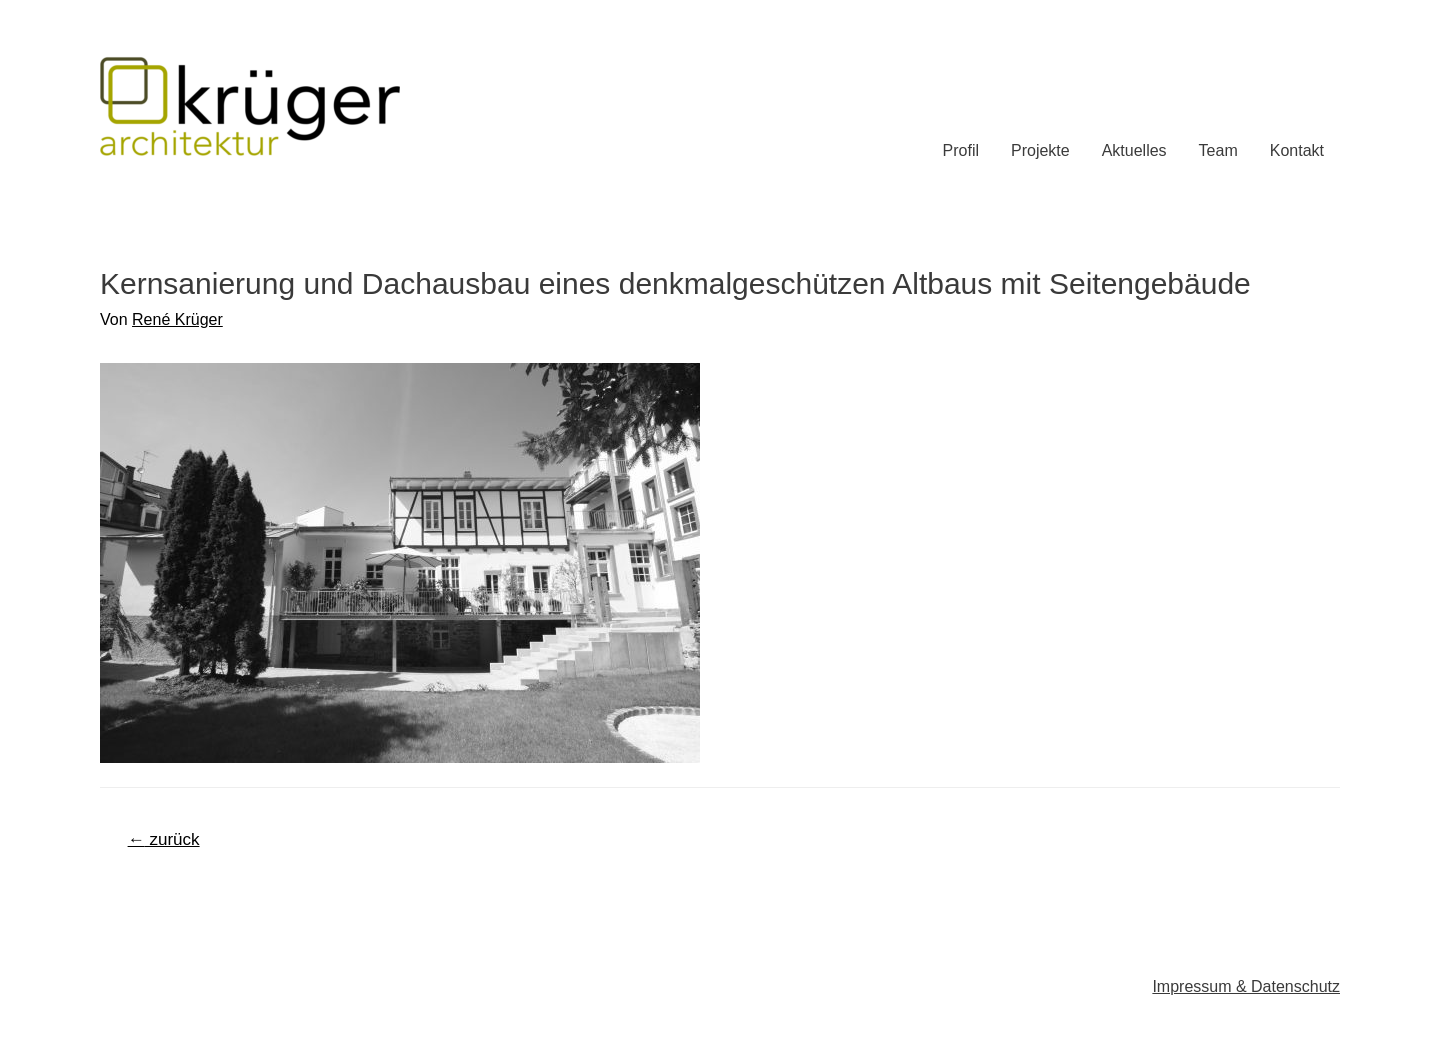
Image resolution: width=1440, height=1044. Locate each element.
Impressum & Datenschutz (1246, 986)
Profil (961, 150)
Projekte (1040, 150)
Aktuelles (1134, 150)
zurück (164, 839)
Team (1218, 150)
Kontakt (1297, 150)
